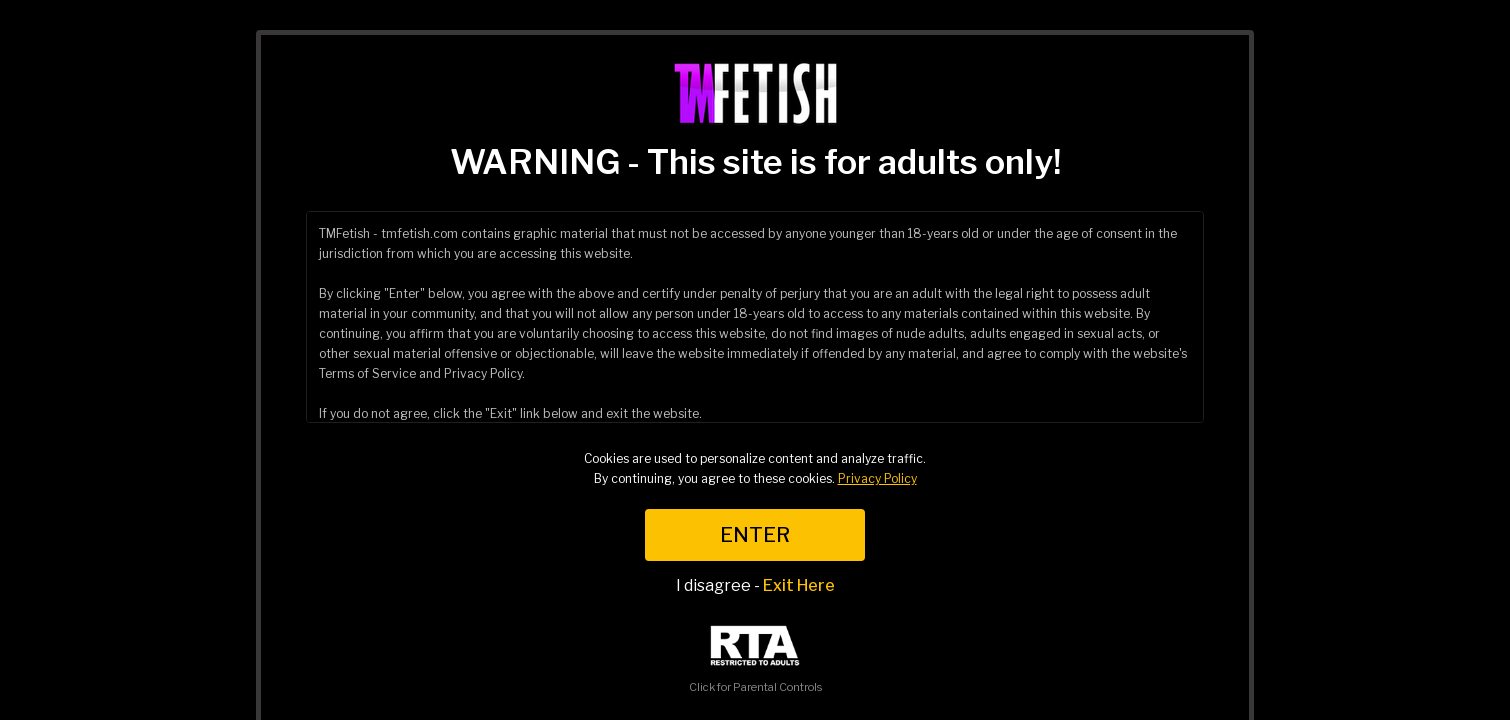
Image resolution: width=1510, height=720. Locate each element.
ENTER (755, 535)
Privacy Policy (877, 478)
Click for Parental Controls (755, 659)
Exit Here (799, 585)
